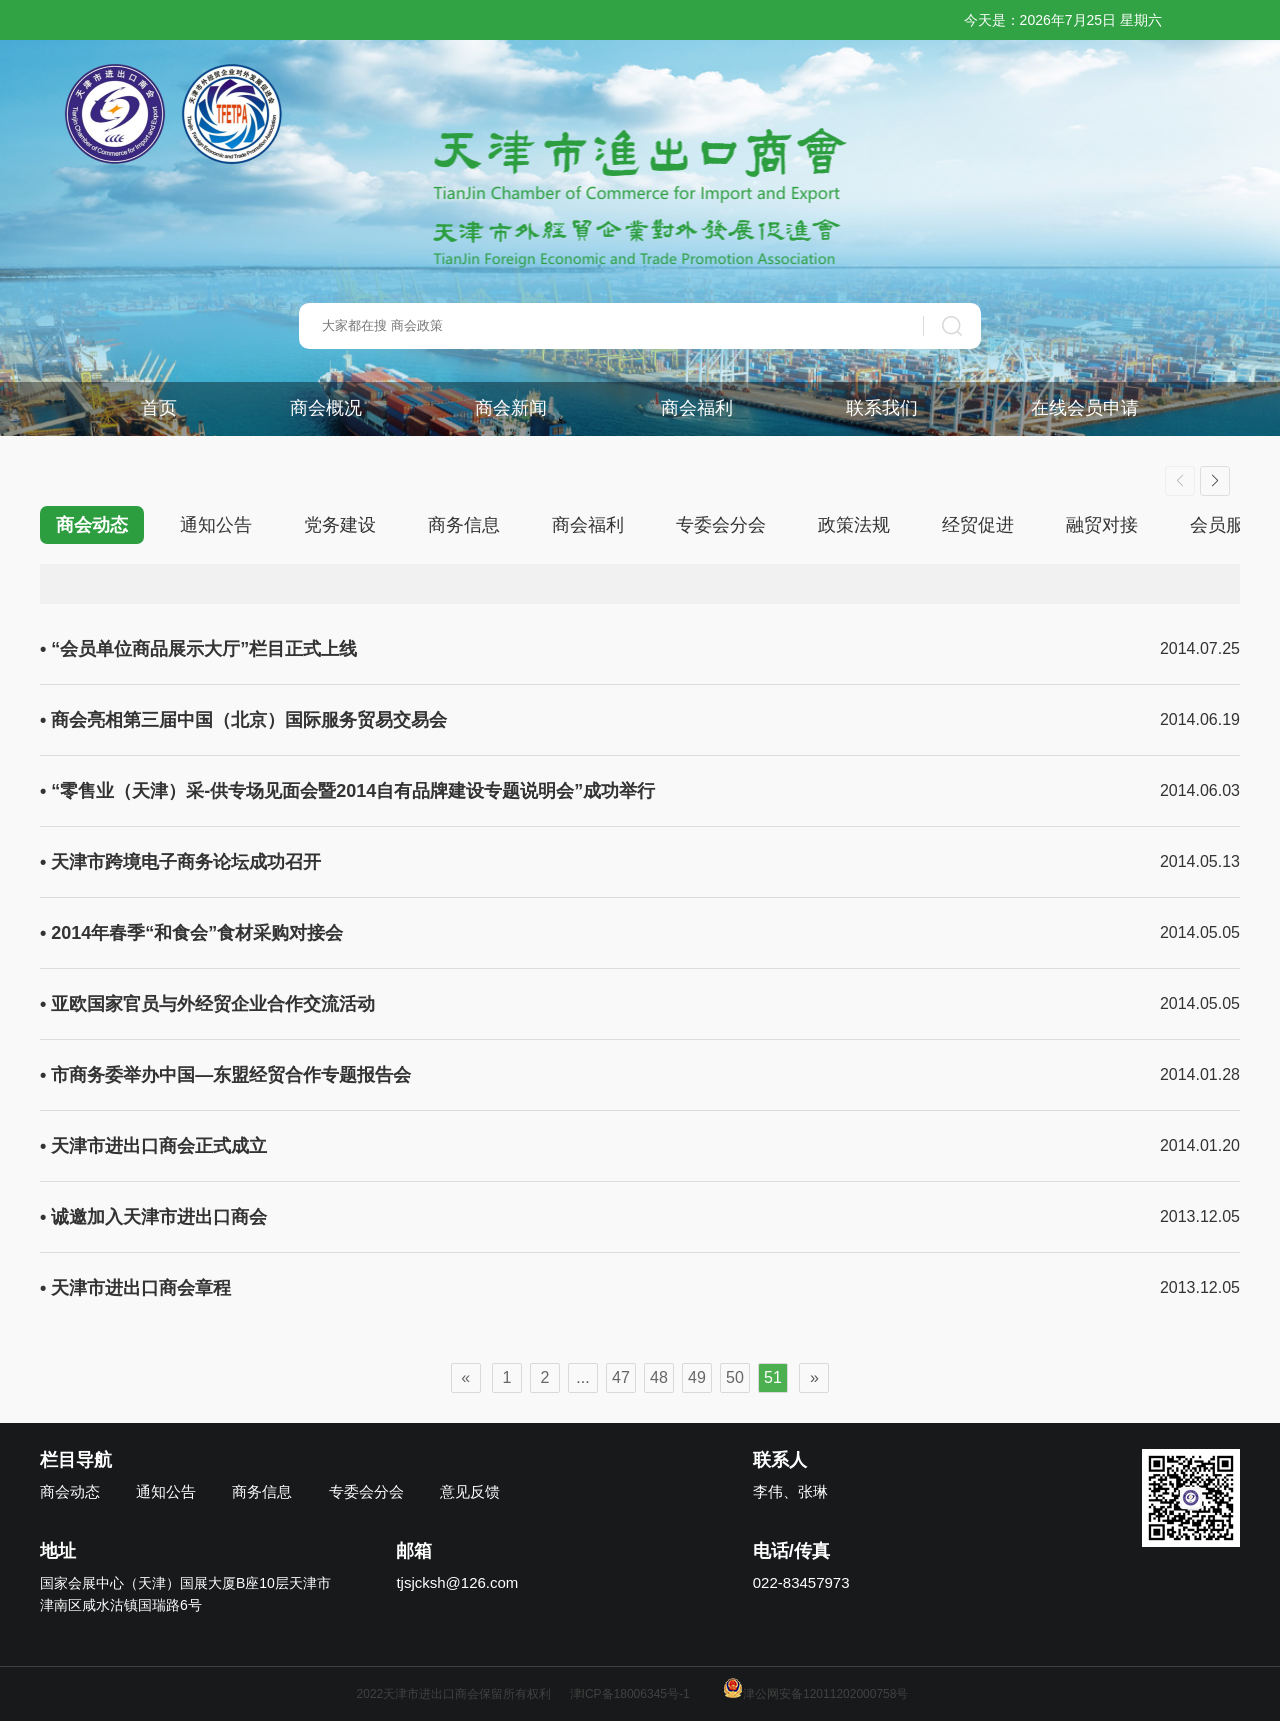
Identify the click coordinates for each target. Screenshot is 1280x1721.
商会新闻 (511, 408)
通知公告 (216, 525)
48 (659, 1377)
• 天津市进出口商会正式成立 (153, 1146)
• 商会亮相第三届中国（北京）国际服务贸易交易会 (243, 720)
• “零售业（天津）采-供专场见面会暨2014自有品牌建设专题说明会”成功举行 (347, 791)
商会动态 (92, 525)
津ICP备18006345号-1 (630, 1694)
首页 (159, 408)
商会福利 (697, 408)
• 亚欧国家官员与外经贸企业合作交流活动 (207, 1004)
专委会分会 (721, 525)
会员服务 (1226, 525)
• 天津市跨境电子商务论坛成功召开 (180, 862)
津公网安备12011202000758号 (815, 1694)
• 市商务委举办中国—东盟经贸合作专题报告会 (225, 1075)
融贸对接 (1102, 525)
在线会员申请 (1085, 408)
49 (697, 1377)
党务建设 (340, 525)
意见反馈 (470, 1491)
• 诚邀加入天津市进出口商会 (153, 1217)
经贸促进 (978, 525)
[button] (1215, 481)
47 (621, 1377)
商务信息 (464, 525)
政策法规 (854, 525)
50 (735, 1377)
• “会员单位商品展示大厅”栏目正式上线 (198, 649)
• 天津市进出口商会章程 (135, 1288)
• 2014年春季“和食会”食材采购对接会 (191, 933)
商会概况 (326, 408)
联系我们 (882, 408)
